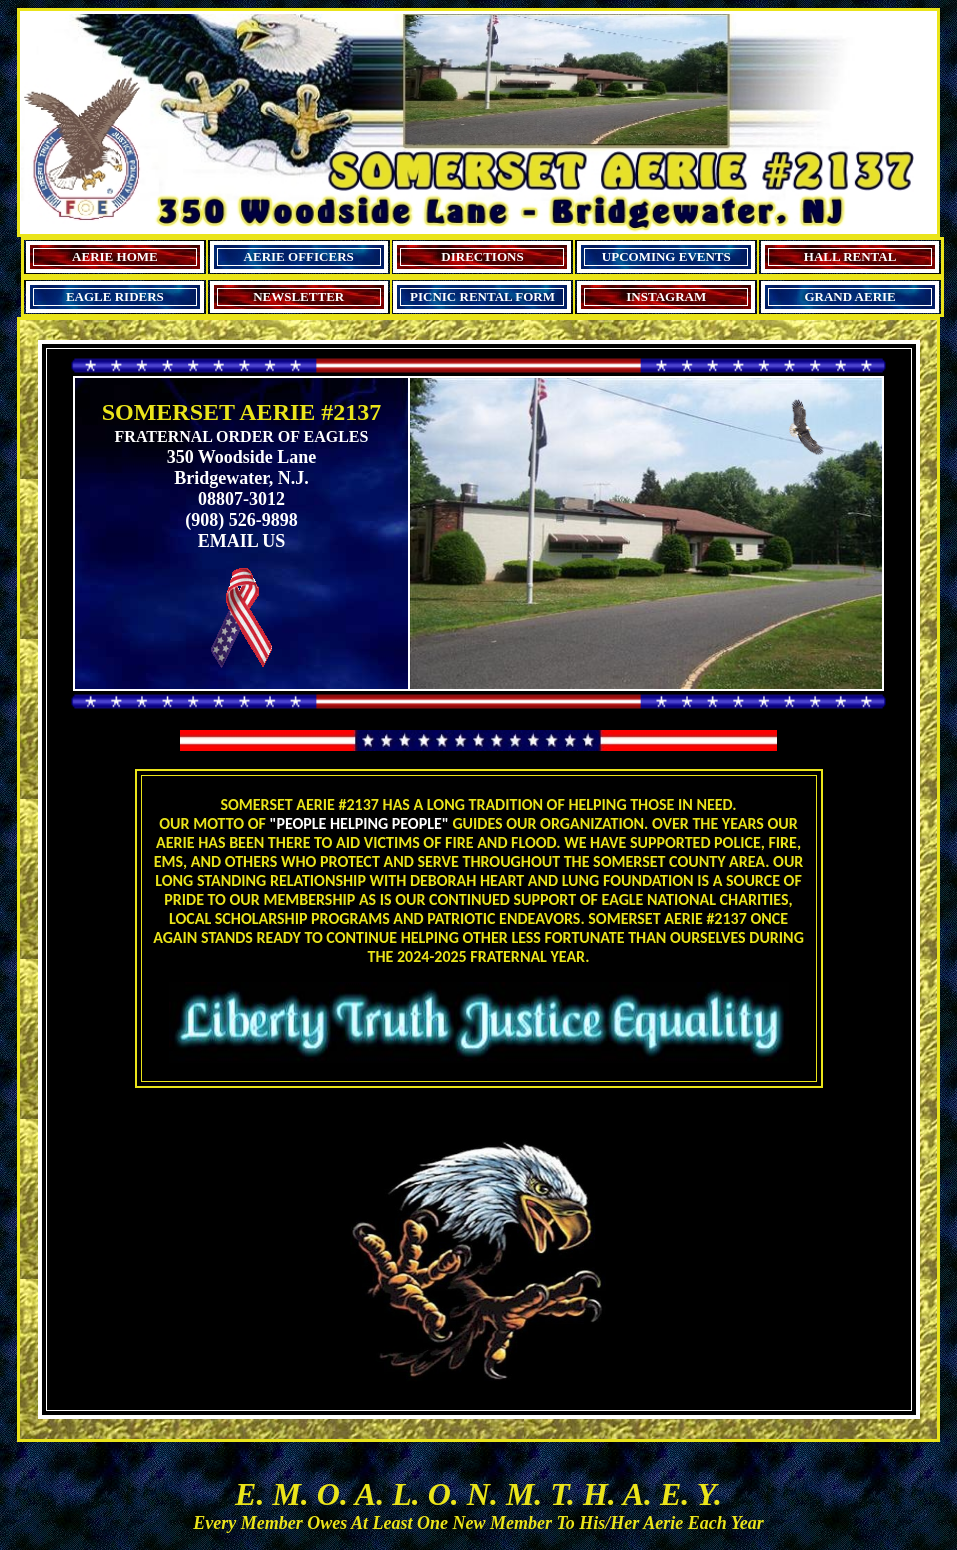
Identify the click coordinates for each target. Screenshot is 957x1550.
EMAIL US (242, 541)
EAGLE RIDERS (115, 296)
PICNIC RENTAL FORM (482, 296)
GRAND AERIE (849, 296)
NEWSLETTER (298, 296)
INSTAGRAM (666, 296)
